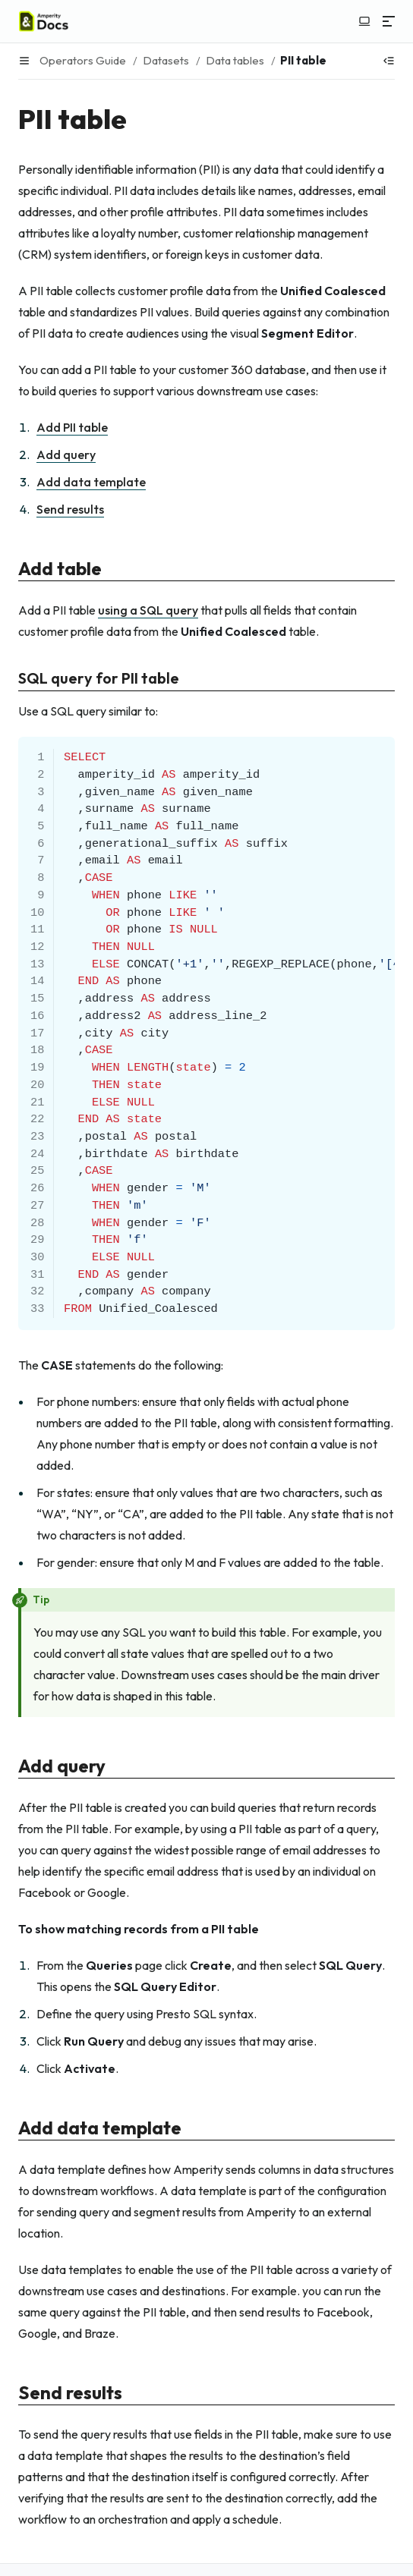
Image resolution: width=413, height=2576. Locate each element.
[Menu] (389, 21)
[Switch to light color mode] (364, 21)
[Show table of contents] (389, 61)
